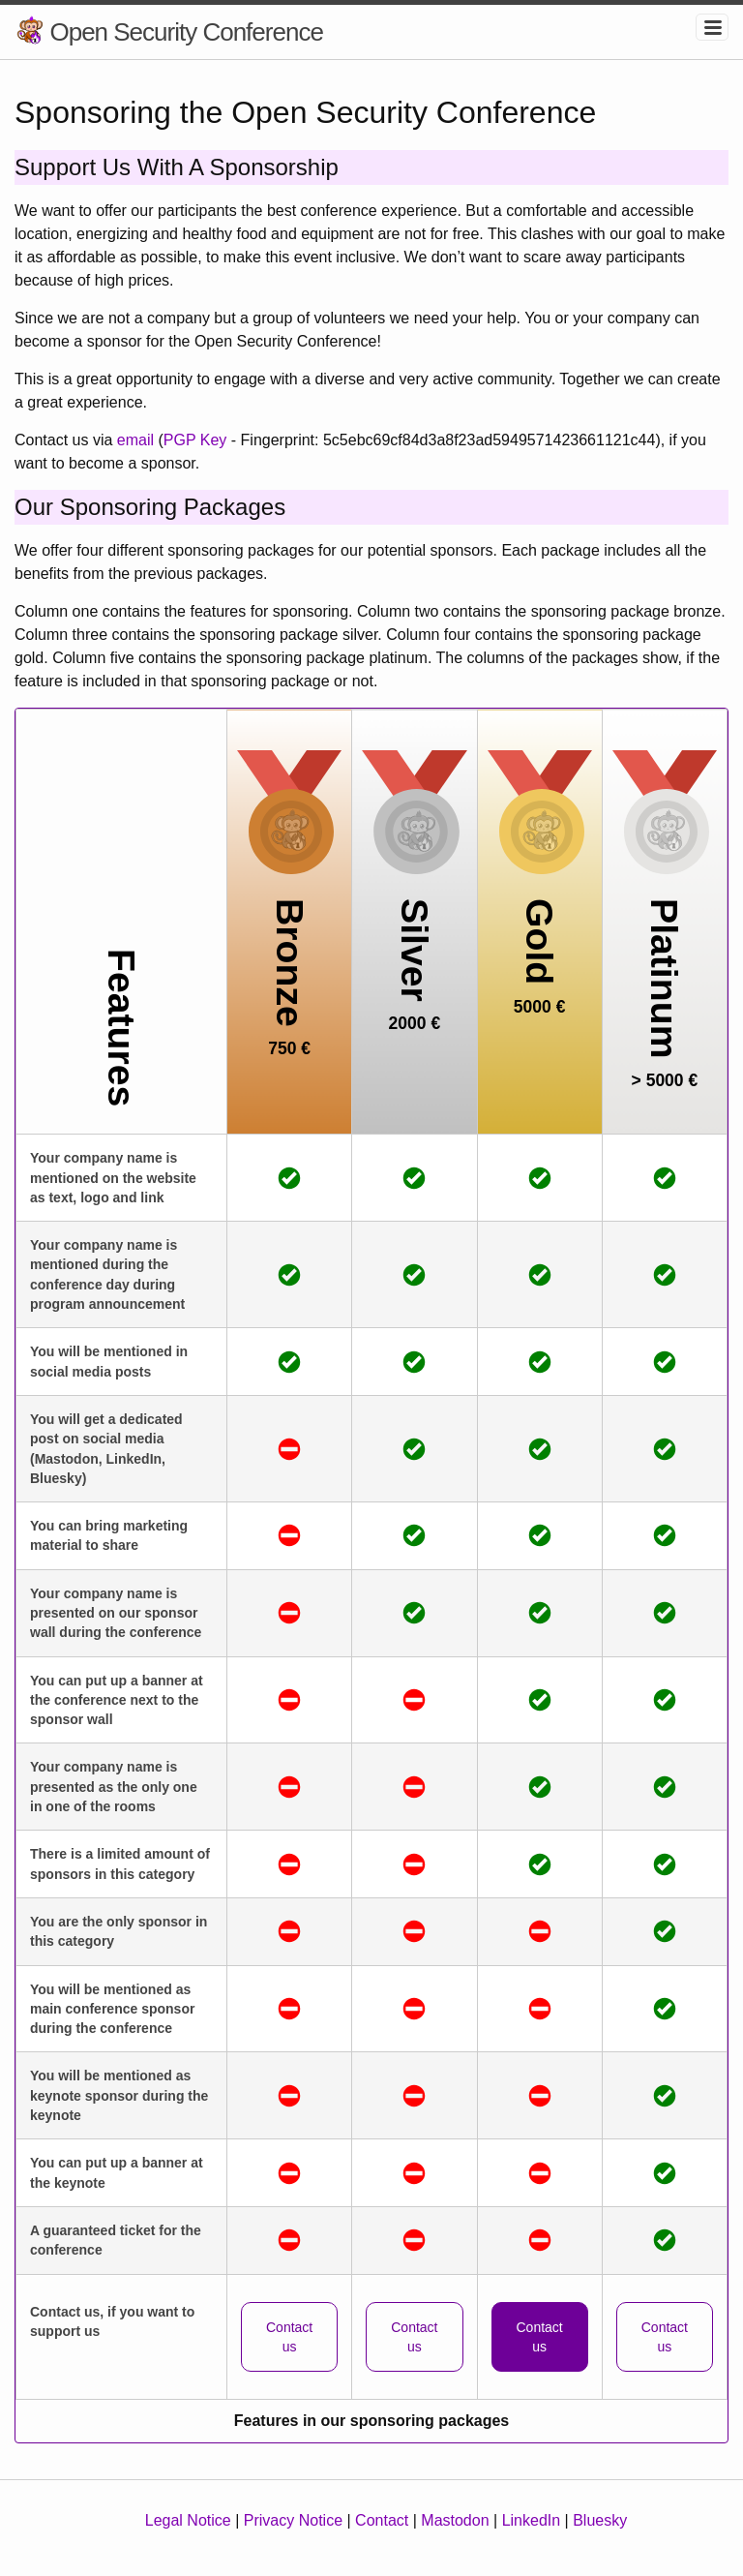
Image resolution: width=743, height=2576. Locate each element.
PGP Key (195, 440)
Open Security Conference (185, 31)
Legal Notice (188, 2520)
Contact (381, 2520)
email (135, 440)
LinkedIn (531, 2520)
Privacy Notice (293, 2520)
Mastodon (455, 2520)
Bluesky (600, 2520)
